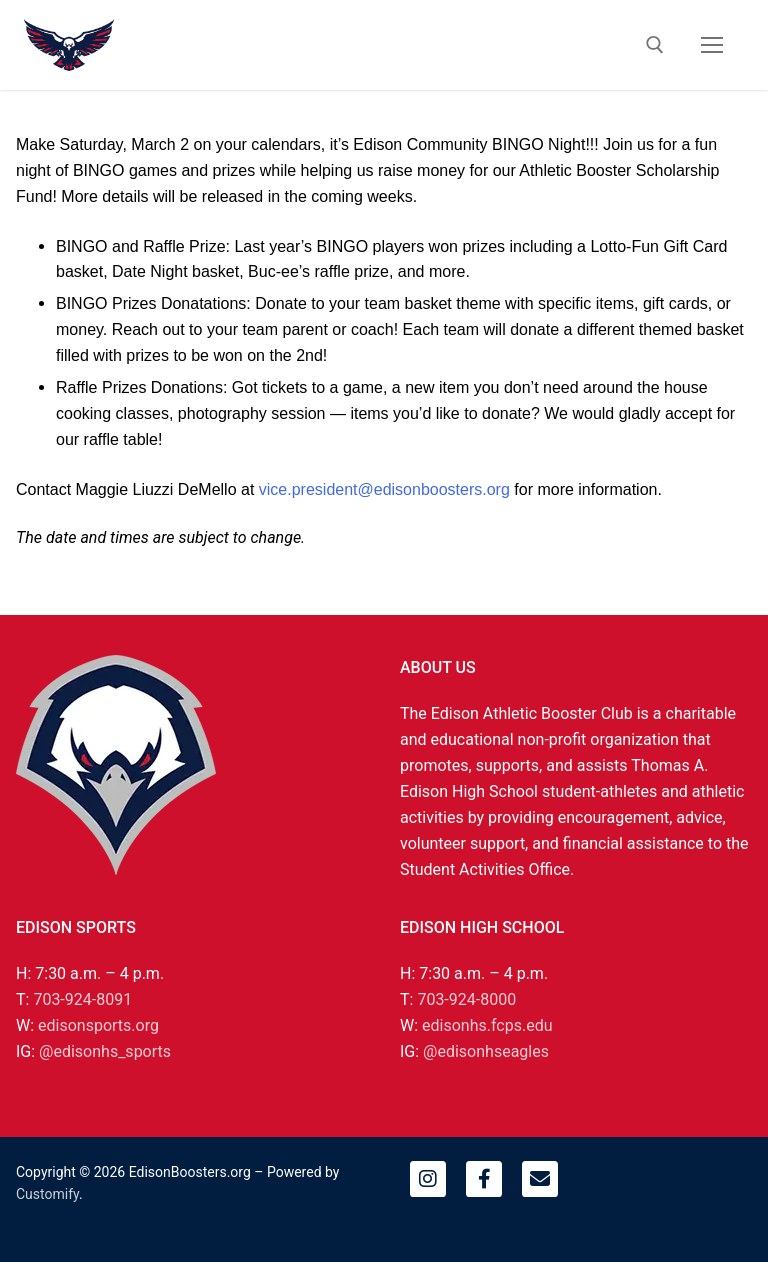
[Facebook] (484, 1179)
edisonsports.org (98, 1025)
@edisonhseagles (486, 1051)
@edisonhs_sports (105, 1051)
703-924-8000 (466, 999)
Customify (47, 1194)
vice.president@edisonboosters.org (384, 489)
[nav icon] (712, 45)
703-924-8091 (82, 999)
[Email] (540, 1179)
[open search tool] (655, 45)
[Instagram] (428, 1179)
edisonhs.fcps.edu (487, 1025)
